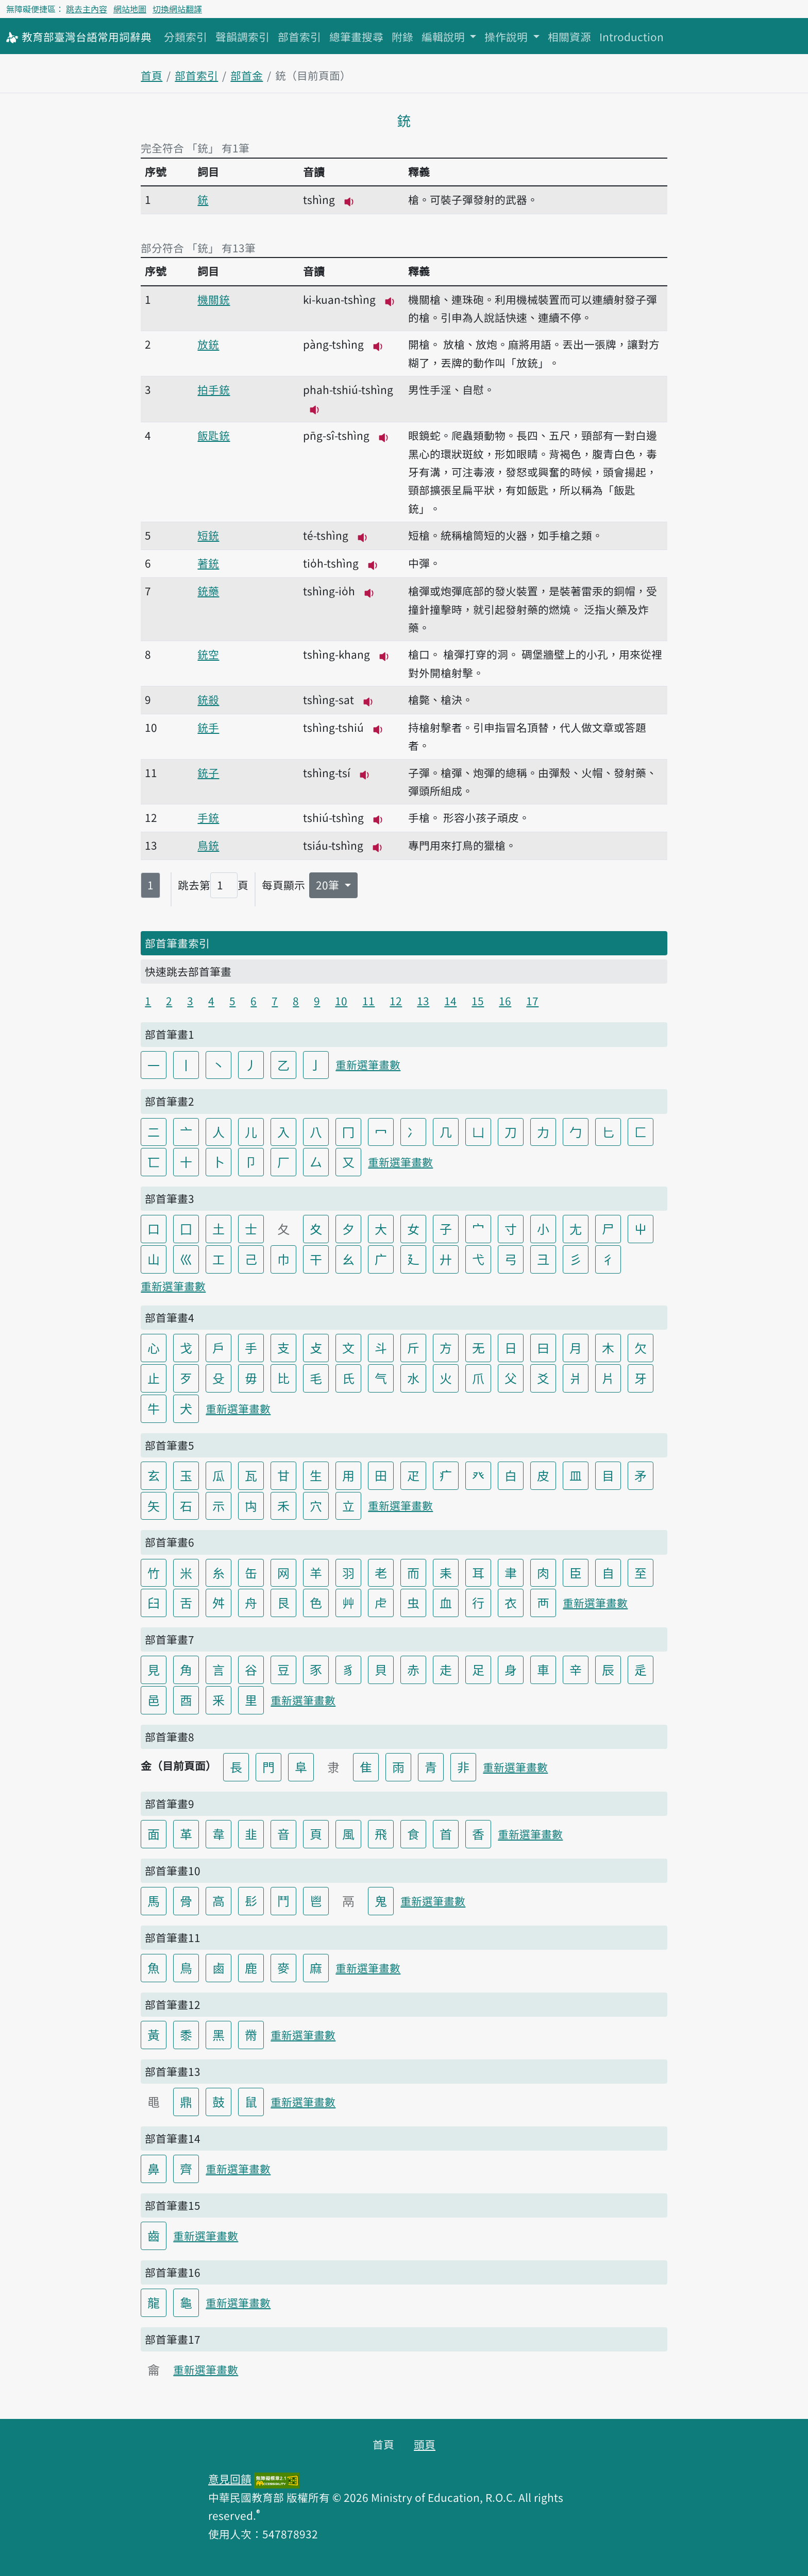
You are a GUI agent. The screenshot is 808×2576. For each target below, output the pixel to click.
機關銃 (213, 299)
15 (478, 1000)
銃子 (208, 772)
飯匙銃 (213, 435)
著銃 (208, 563)
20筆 (329, 884)
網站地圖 (129, 9)
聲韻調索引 (242, 36)
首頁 (151, 75)
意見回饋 (229, 2478)
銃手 (208, 727)
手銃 (208, 817)
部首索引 (299, 36)
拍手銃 (213, 389)
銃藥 (208, 590)
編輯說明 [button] (444, 36)
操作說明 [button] (507, 36)
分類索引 (185, 36)
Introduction (631, 36)
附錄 (402, 36)
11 (368, 1000)
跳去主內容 (86, 9)
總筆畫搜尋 (356, 36)
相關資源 (569, 36)
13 (423, 1000)
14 (450, 1000)
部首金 (246, 75)
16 (505, 1000)
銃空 (208, 654)
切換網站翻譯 (177, 9)
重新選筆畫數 (367, 1064)
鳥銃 (208, 845)
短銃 (208, 535)
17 (532, 1000)
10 (341, 1000)
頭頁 (424, 2444)
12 (396, 1000)
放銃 (208, 344)
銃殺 (208, 699)
